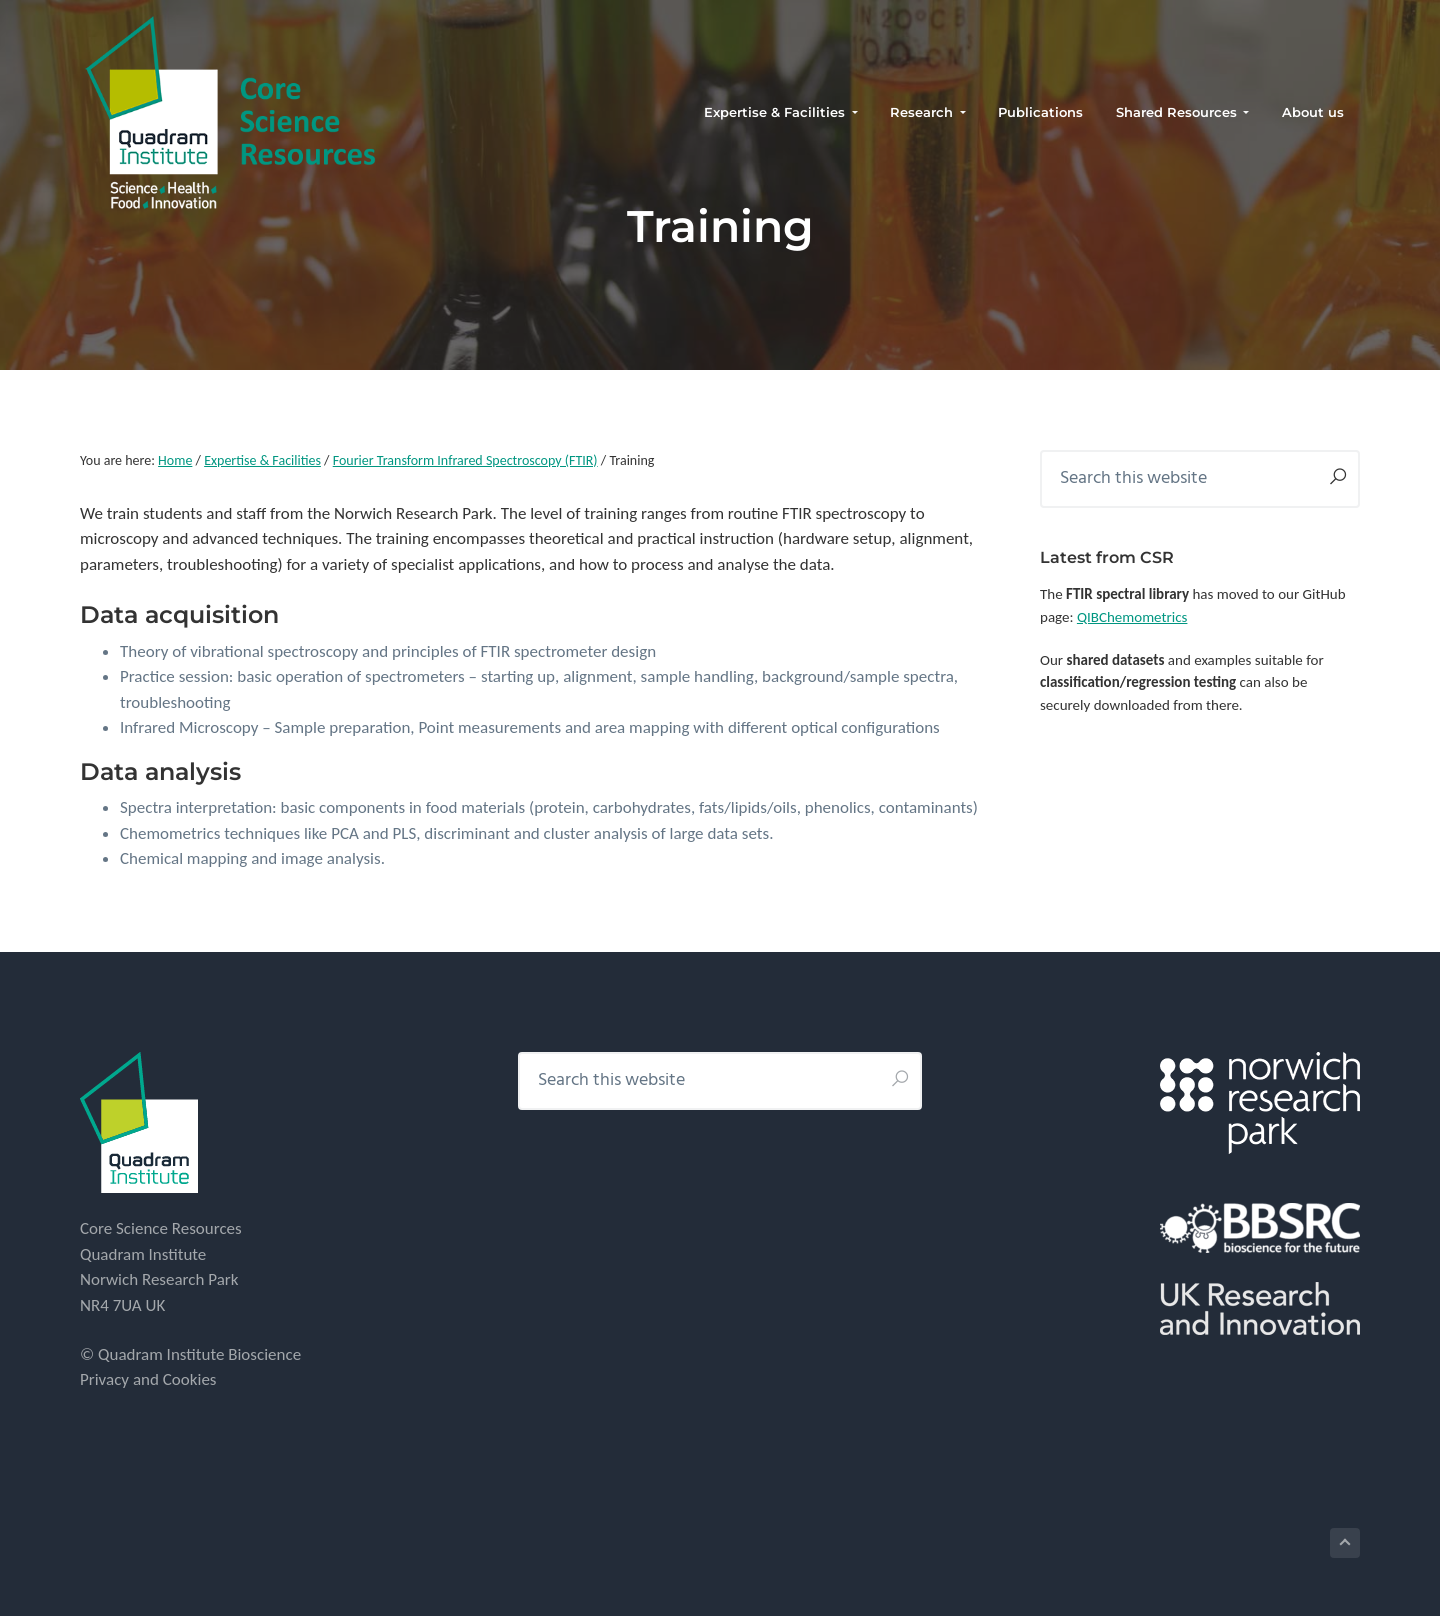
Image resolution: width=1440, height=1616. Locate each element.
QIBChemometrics (1132, 617)
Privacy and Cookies (148, 1379)
